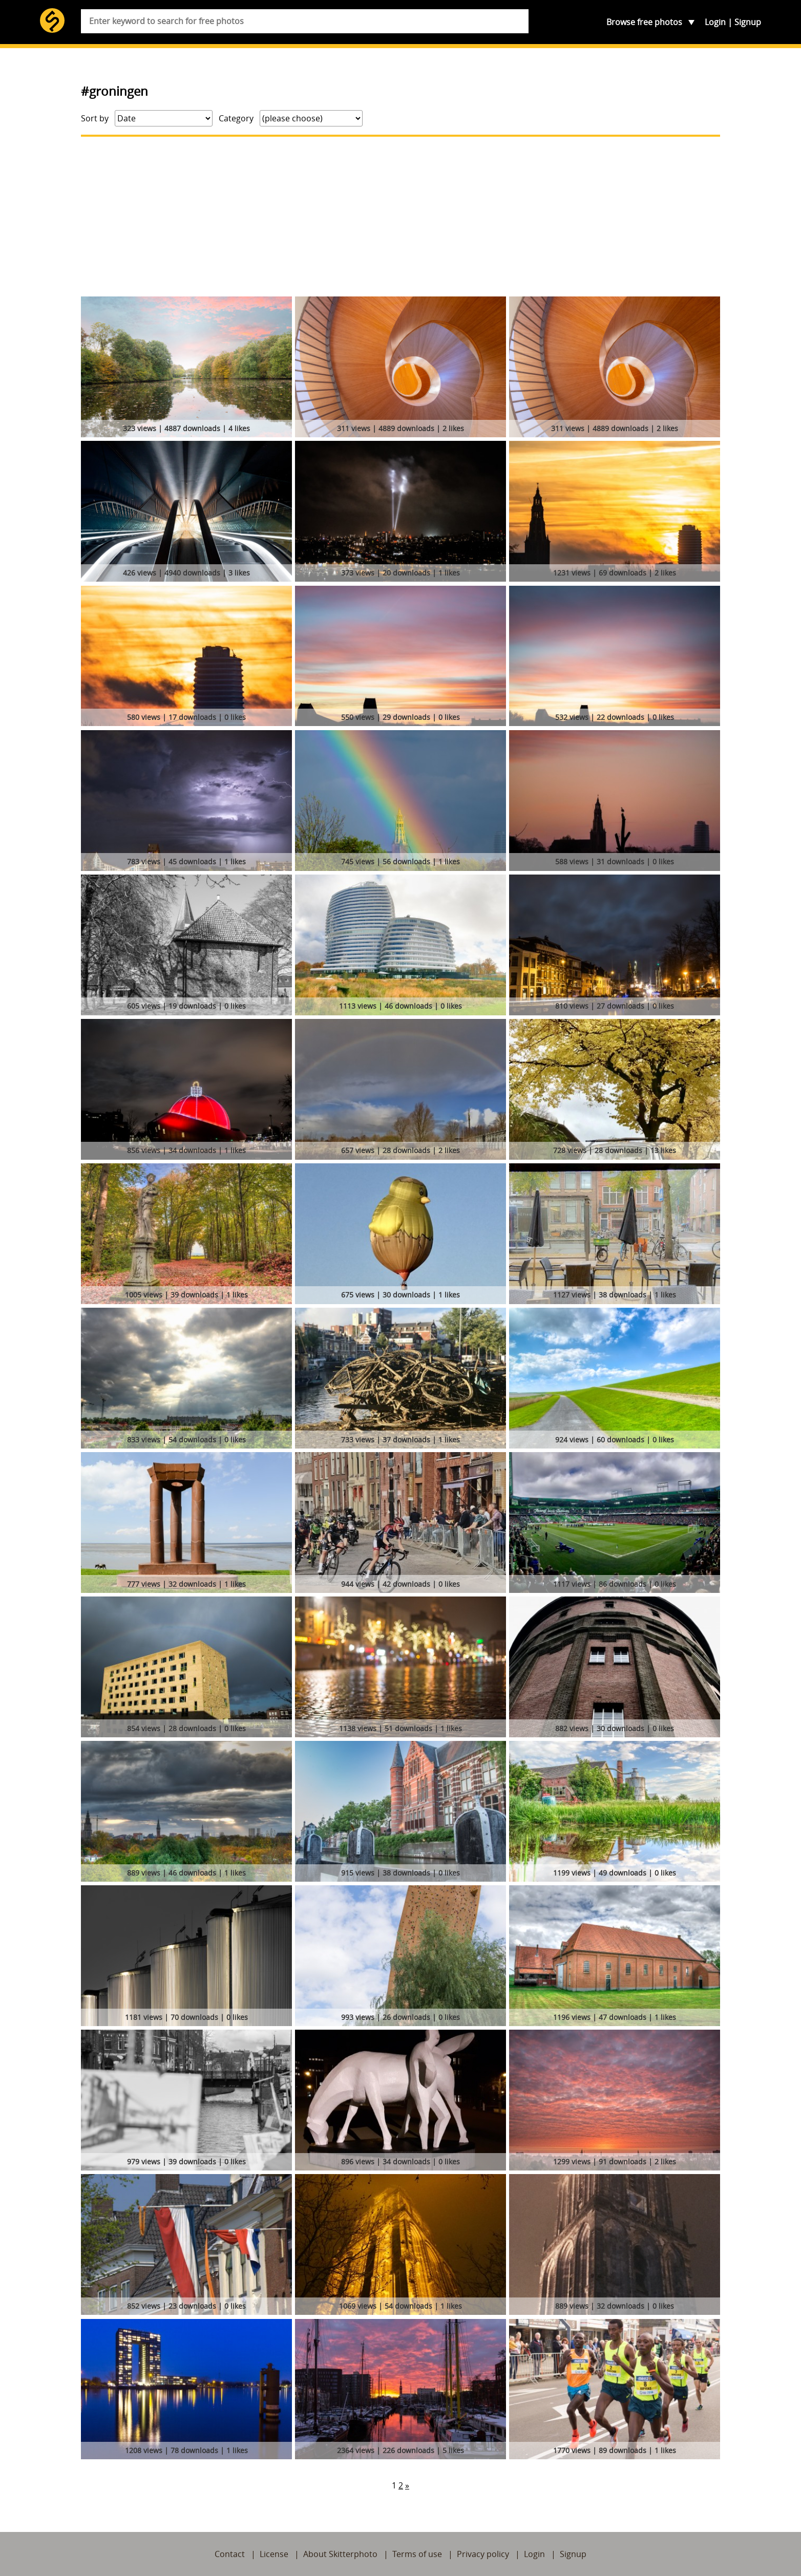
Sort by (95, 118)
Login (715, 22)
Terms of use (417, 2554)
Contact (230, 2554)
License (274, 2554)
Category (236, 118)
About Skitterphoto (340, 2554)
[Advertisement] (400, 216)
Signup (747, 22)
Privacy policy (483, 2554)
